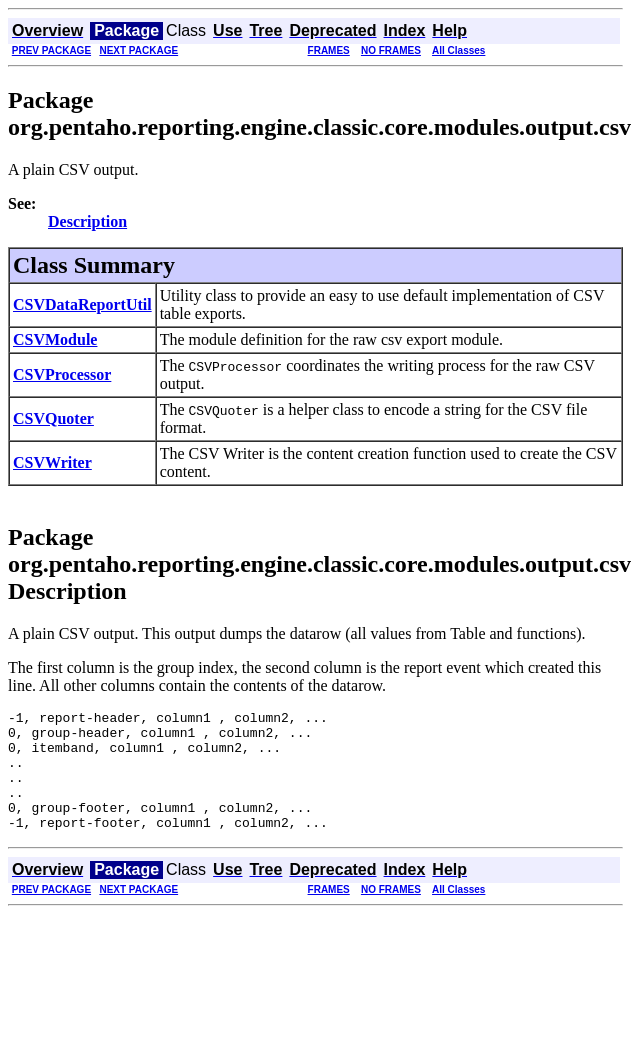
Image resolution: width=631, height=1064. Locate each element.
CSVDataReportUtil (82, 304)
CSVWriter (52, 462)
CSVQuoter (53, 418)
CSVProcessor (62, 374)
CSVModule (55, 339)
